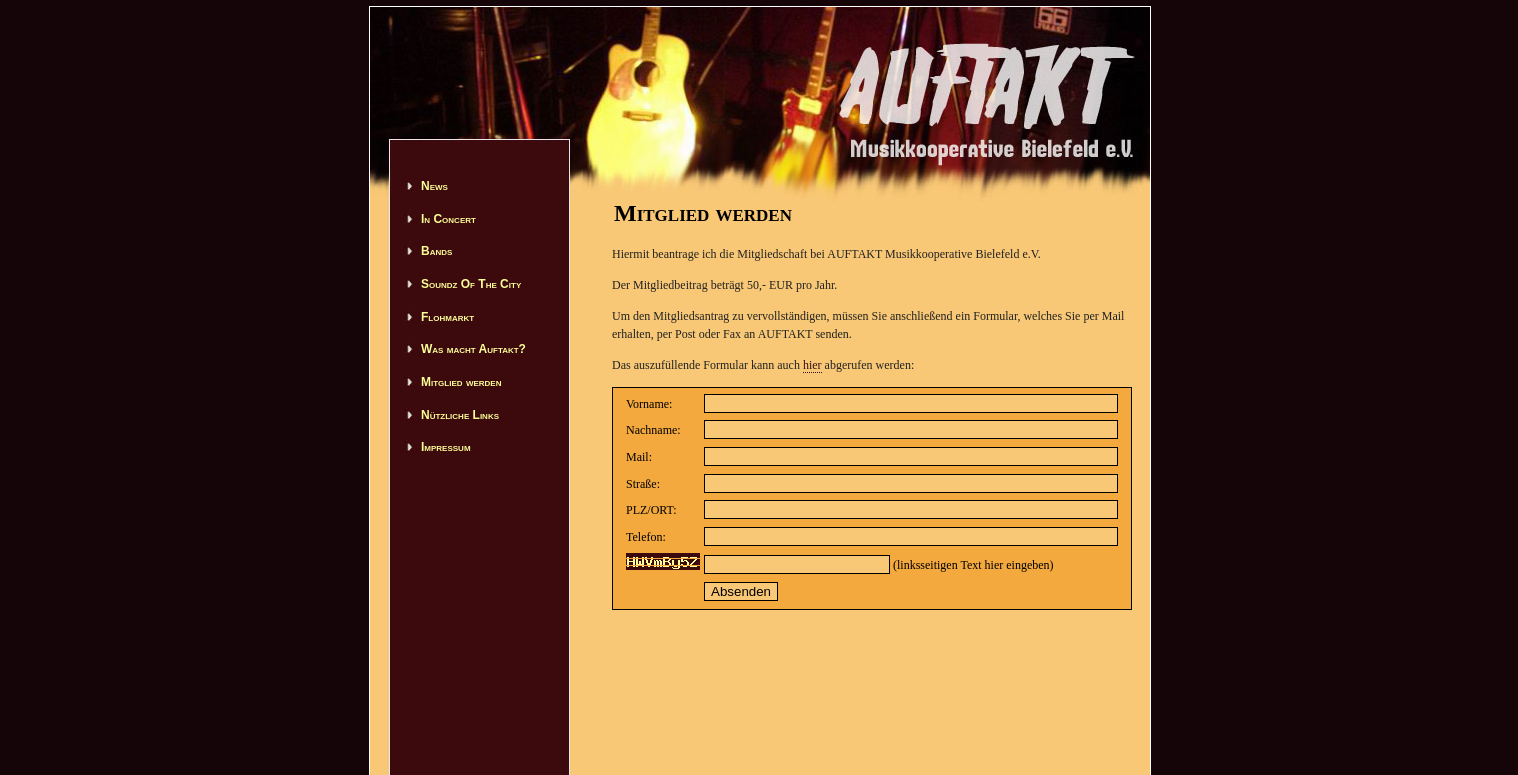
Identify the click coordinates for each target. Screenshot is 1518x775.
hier (812, 365)
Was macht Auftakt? (473, 349)
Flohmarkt (447, 317)
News (434, 186)
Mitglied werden (461, 382)
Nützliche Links (460, 415)
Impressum (446, 447)
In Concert (448, 219)
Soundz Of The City (471, 284)
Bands (436, 251)
